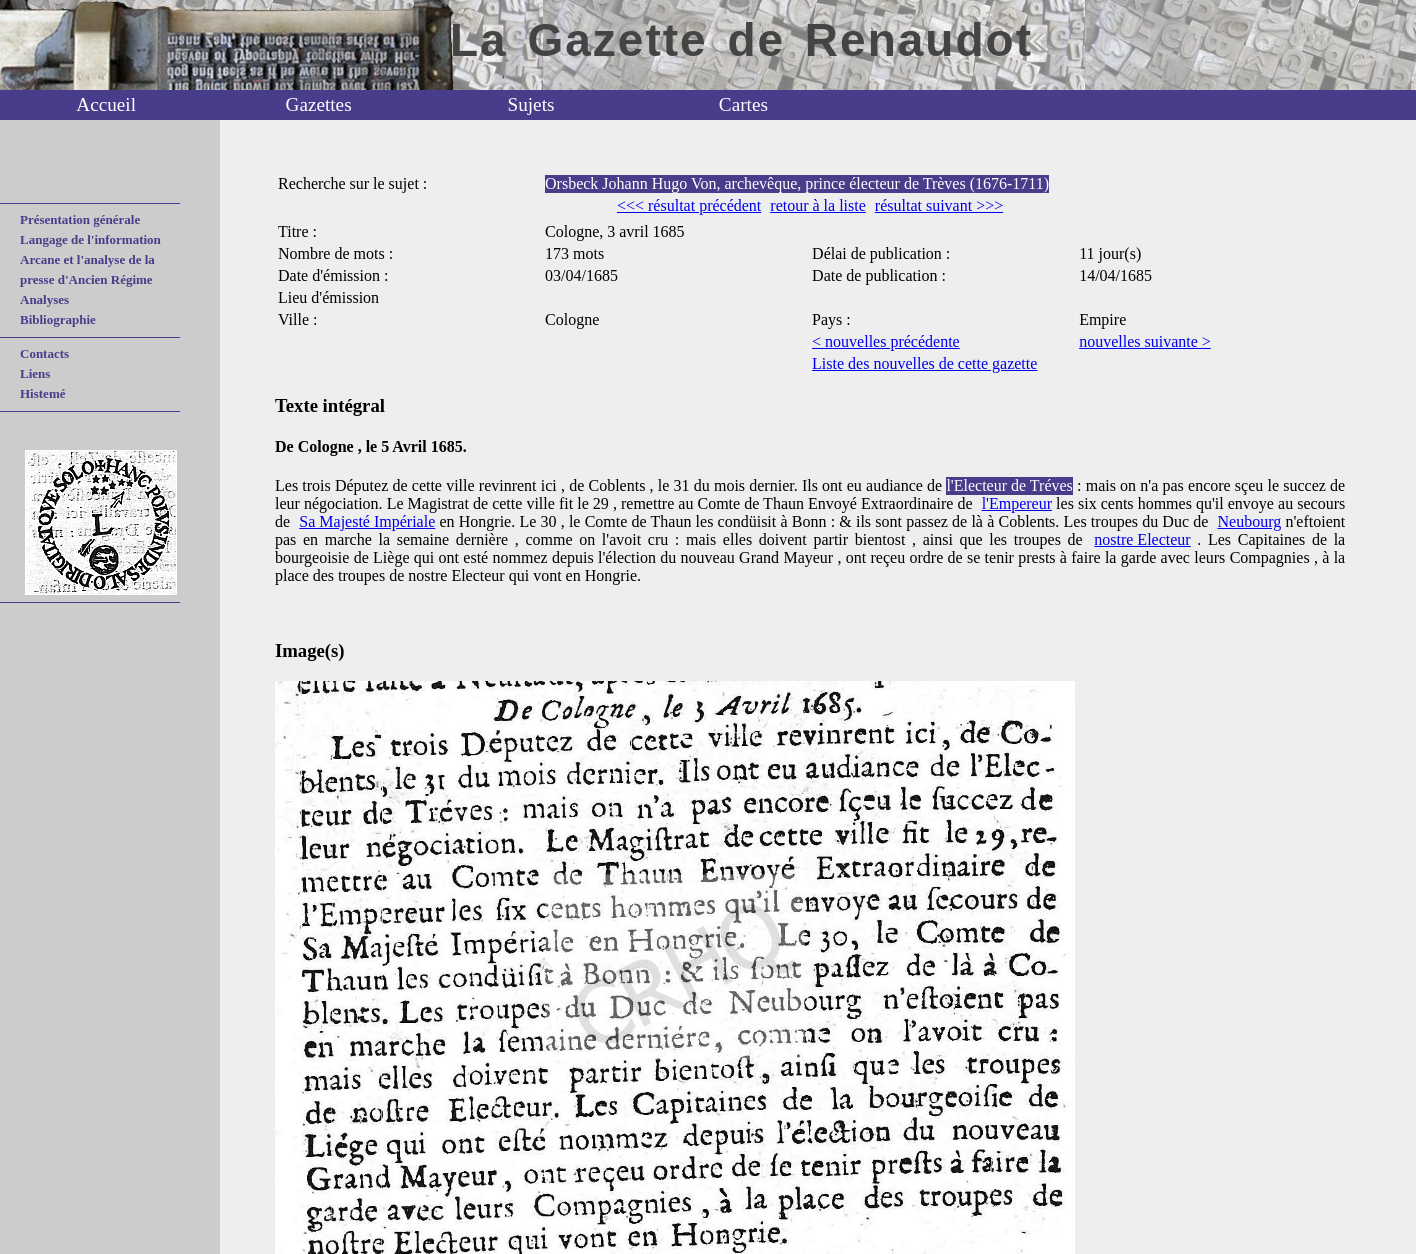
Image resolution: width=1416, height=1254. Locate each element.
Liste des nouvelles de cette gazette (924, 363)
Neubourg (1250, 521)
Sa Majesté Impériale (367, 521)
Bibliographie (58, 319)
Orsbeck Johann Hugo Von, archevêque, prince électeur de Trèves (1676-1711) (797, 183)
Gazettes (319, 104)
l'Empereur (1017, 503)
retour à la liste (818, 205)
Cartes (743, 104)
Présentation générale (80, 219)
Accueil (106, 104)
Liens (35, 373)
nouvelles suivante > (1145, 341)
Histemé (42, 393)
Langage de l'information (90, 239)
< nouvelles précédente (886, 341)
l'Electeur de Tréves (1009, 485)
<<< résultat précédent (689, 205)
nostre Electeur (1142, 539)
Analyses (44, 299)
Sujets (531, 104)
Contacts (44, 353)
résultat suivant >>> (939, 205)
